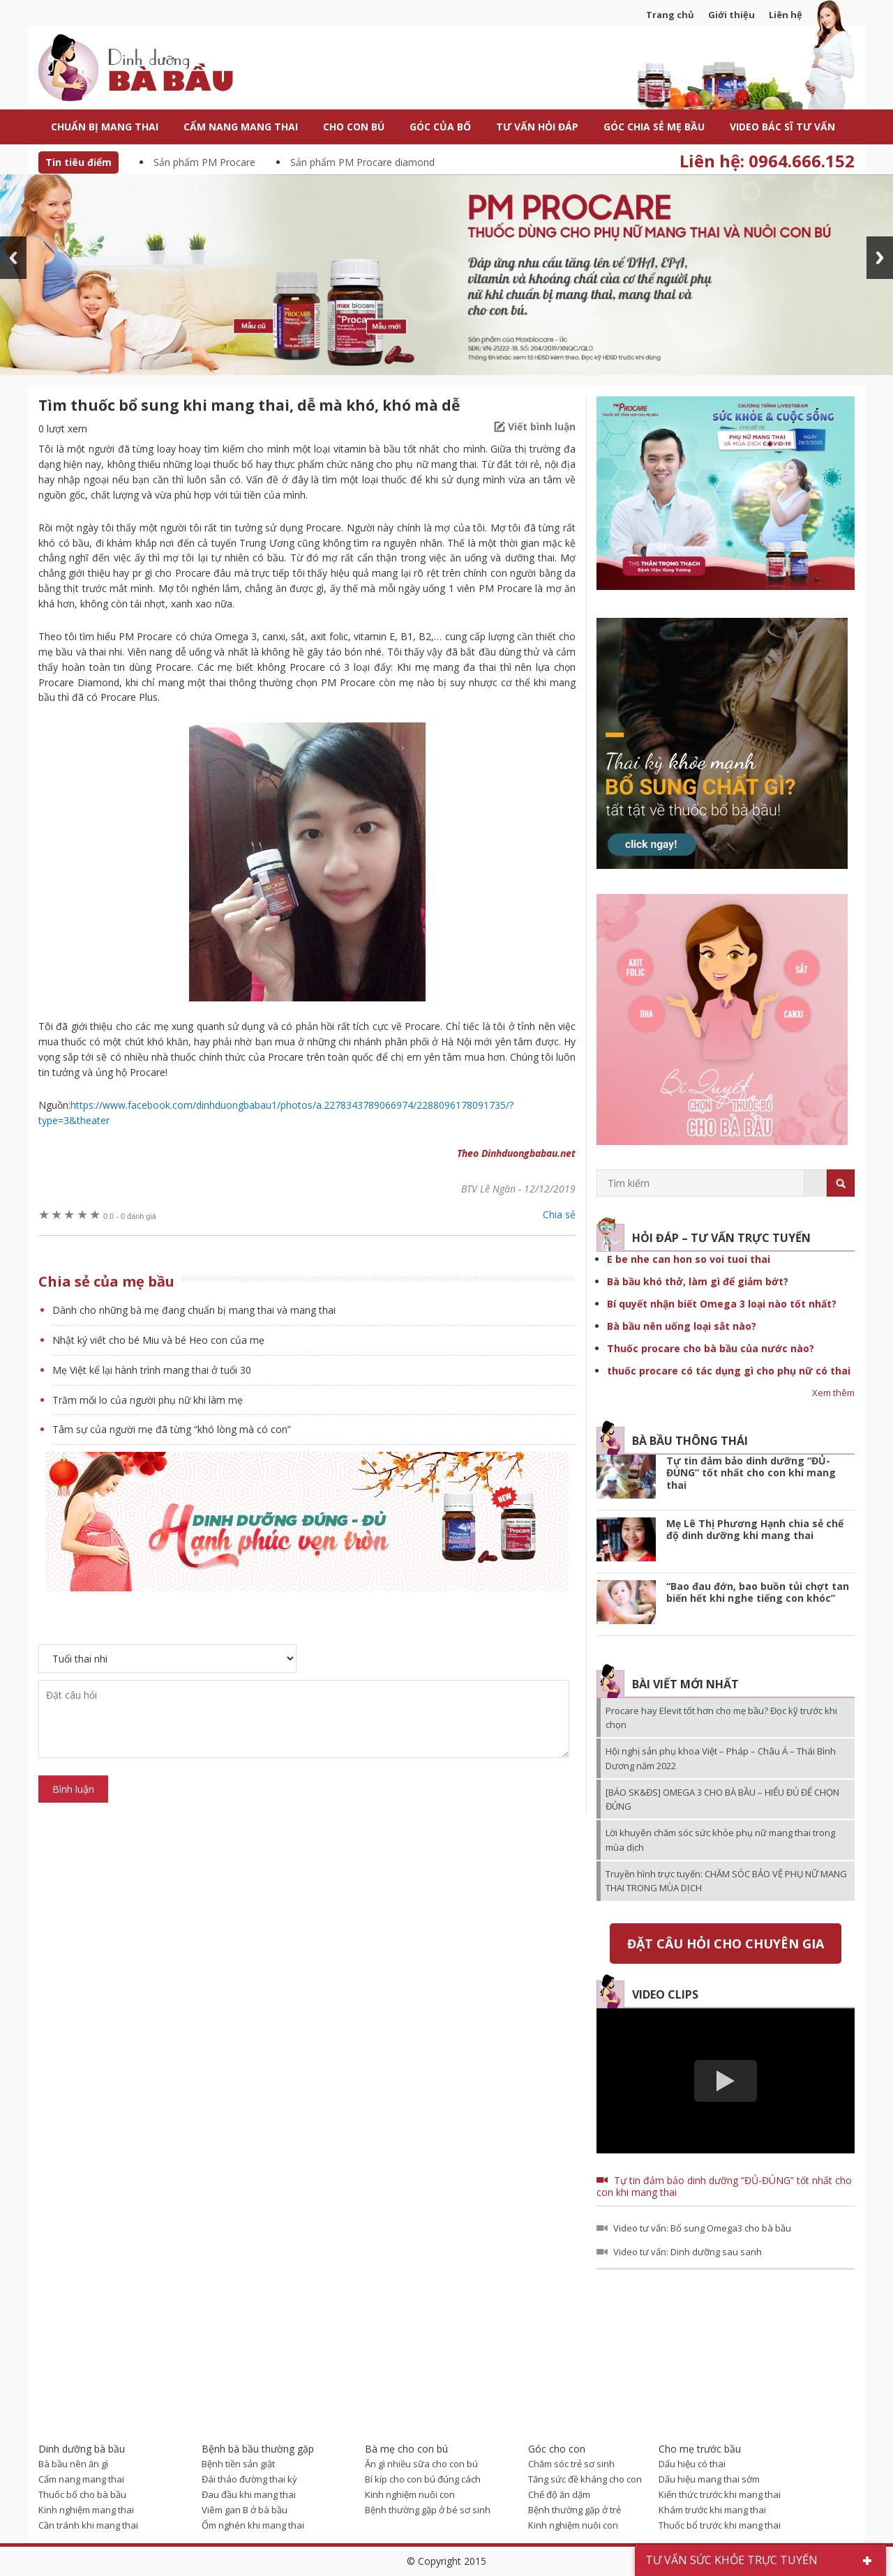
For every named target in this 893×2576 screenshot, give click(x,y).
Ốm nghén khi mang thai (253, 2525)
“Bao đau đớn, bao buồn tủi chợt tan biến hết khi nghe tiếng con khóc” (757, 1592)
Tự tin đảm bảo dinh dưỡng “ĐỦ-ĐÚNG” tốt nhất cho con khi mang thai (751, 1473)
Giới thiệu (731, 14)
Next (879, 257)
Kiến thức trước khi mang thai (720, 2494)
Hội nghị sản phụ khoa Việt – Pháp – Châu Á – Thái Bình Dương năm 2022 (721, 1758)
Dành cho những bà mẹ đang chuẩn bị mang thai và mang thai (194, 1310)
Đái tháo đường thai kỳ (249, 2479)
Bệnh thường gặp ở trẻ (574, 2509)
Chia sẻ (559, 1214)
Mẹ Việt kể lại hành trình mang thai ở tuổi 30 (151, 1370)
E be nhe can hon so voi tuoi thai (688, 1259)
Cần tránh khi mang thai (88, 2525)
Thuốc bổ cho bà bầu (82, 2494)
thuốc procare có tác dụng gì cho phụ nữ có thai (728, 1370)
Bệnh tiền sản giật (238, 2463)
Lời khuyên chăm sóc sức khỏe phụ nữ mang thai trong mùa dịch (720, 1839)
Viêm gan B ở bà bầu (244, 2509)
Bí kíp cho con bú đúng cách (423, 2479)
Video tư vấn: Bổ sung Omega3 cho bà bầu (702, 2228)
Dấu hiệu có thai (692, 2463)
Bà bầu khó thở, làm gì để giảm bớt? (697, 1281)
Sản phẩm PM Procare (204, 162)
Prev (13, 257)
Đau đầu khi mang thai (249, 2494)
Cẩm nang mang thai (81, 2479)
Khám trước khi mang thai (712, 2509)
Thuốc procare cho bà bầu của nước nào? (710, 1348)
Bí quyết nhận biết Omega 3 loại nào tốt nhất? (721, 1303)
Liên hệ (785, 14)
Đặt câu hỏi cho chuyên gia (725, 1943)
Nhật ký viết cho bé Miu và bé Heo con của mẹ (158, 1340)
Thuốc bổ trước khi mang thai (720, 2525)
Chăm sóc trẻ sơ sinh (571, 2463)
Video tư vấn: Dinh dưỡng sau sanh (687, 2251)
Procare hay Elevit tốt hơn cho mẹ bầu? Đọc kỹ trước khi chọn (721, 1717)
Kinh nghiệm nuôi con (410, 2494)
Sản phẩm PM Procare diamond (362, 162)
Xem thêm (833, 1392)
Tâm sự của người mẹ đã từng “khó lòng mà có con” (171, 1429)
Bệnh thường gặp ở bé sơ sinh (427, 2509)
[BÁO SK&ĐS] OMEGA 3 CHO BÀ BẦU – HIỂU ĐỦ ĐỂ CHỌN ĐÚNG (722, 1799)
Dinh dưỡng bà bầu (167, 69)
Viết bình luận (542, 426)
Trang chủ (670, 14)
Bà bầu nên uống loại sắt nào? (681, 1326)
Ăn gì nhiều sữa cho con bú (421, 2463)
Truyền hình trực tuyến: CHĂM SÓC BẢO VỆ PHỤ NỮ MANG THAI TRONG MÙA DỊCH (726, 1880)
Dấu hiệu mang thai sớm (709, 2479)
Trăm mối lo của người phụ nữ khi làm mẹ (147, 1400)
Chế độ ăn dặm (559, 2494)
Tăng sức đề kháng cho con (585, 2479)
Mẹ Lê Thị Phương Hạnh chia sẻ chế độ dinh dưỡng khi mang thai (754, 1530)
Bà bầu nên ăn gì (73, 2463)
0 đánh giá (129, 1216)
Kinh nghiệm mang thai (86, 2509)
